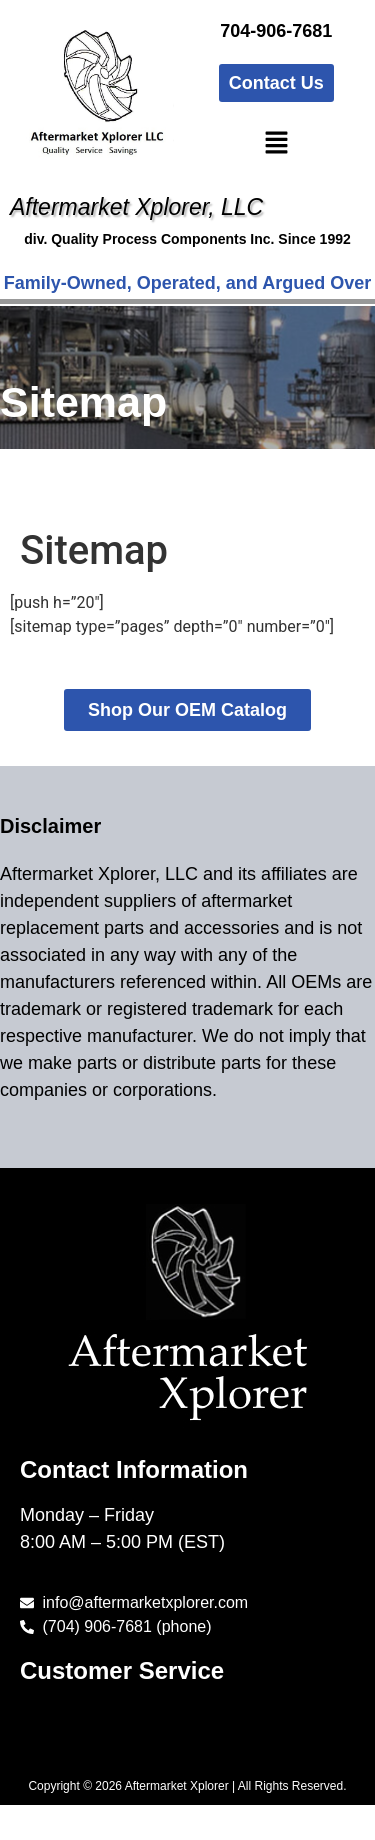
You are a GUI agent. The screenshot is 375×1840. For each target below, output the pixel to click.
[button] (276, 144)
